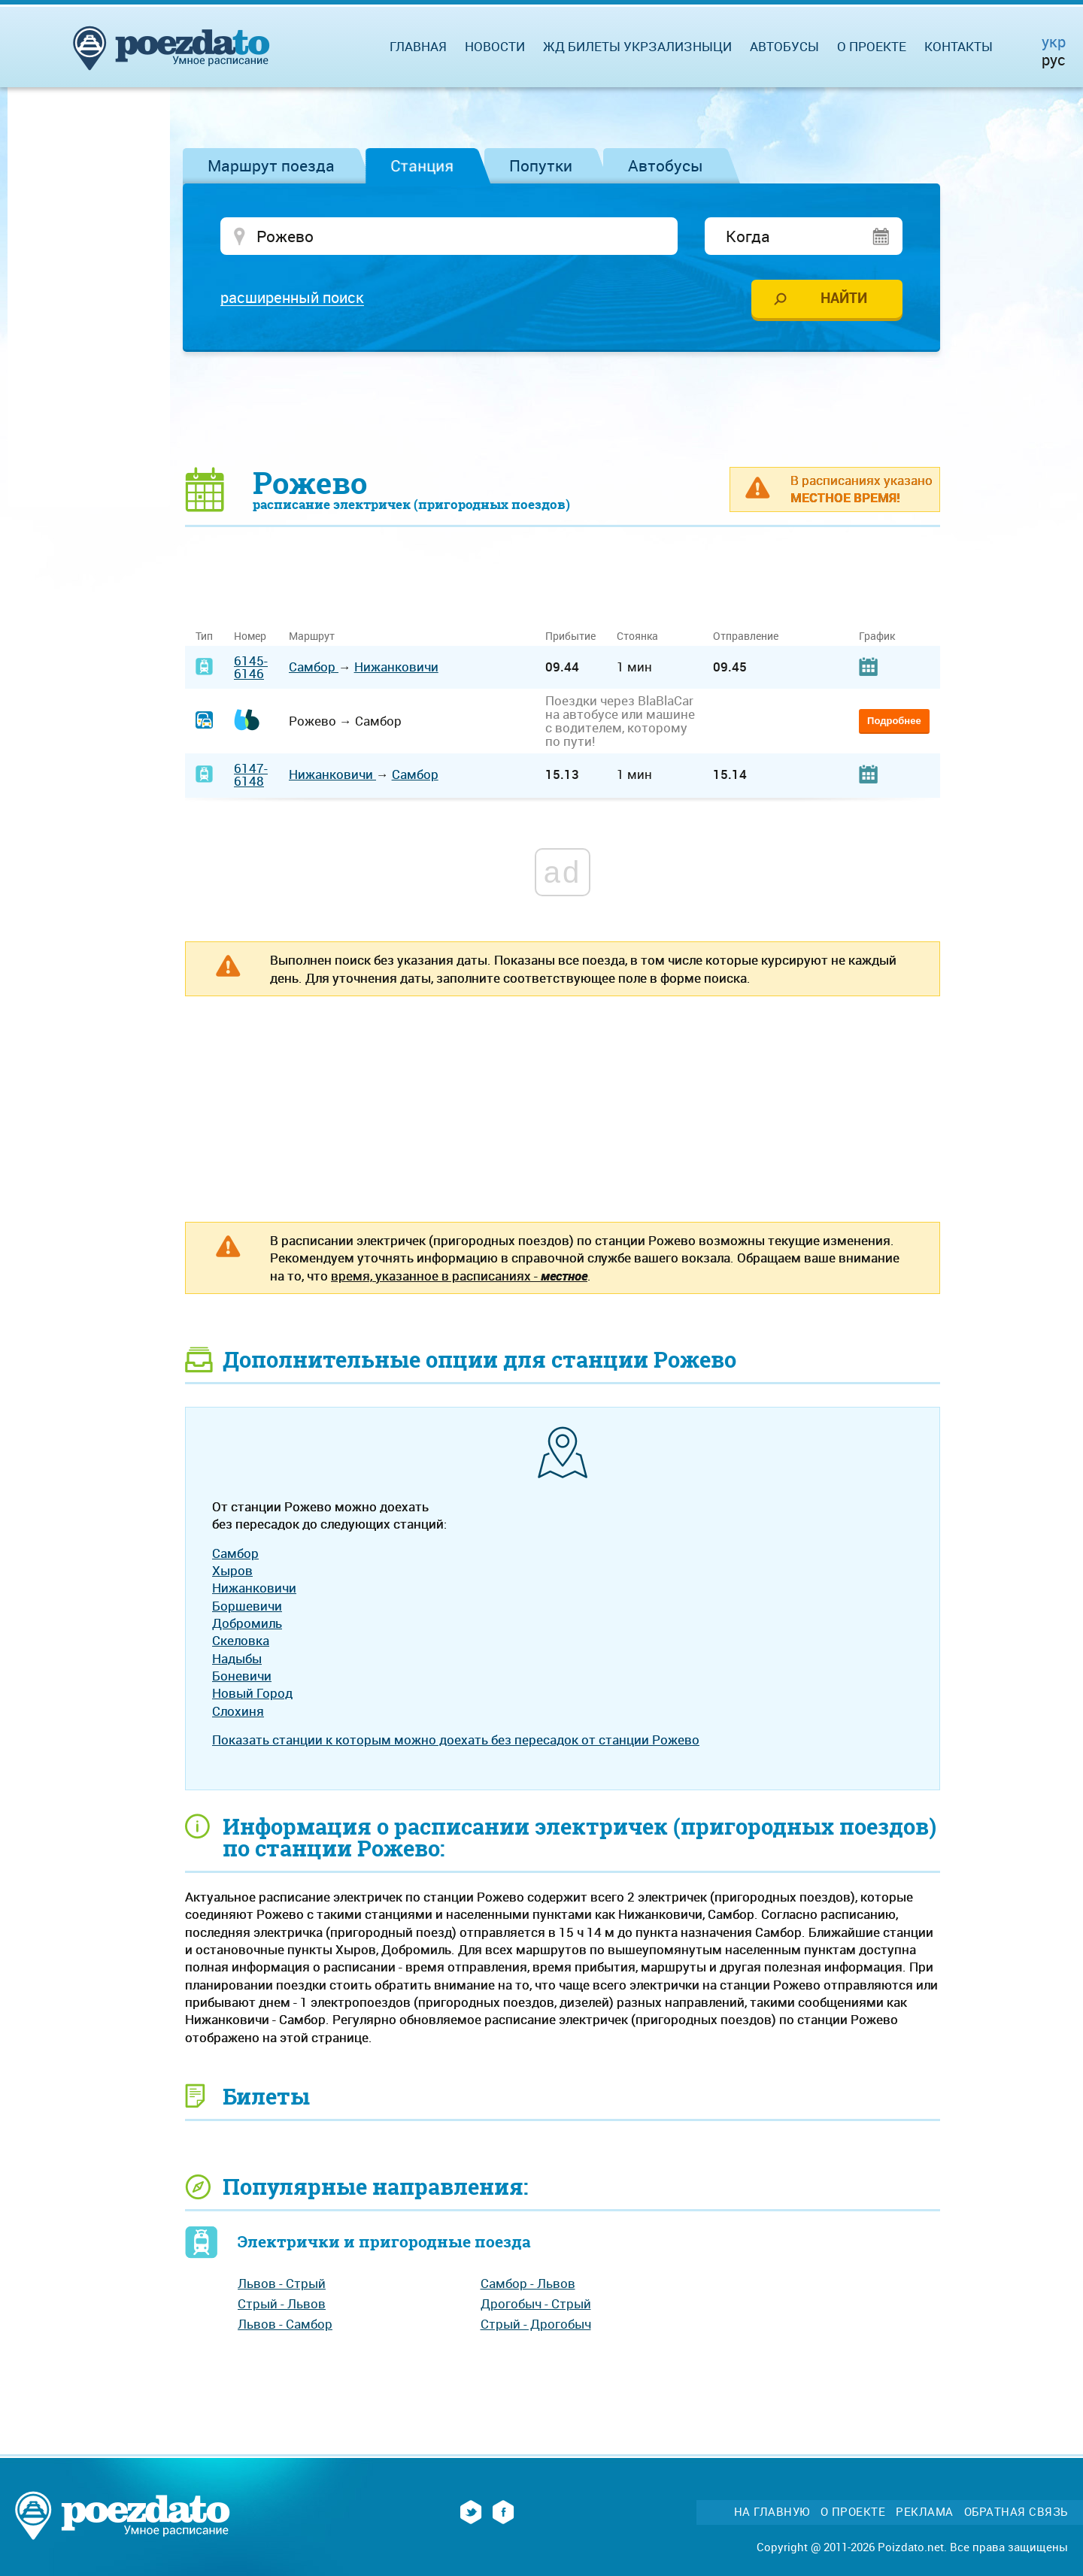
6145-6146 (251, 668)
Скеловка (240, 1641)
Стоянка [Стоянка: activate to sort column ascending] (637, 637)
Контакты (958, 46)
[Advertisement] (562, 410)
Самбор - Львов (528, 2284)
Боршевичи (247, 1606)
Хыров (232, 1571)
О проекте (871, 46)
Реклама (925, 2513)
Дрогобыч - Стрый (536, 2305)
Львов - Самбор (285, 2324)
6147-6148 (251, 775)
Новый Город (252, 1694)
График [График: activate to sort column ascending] (877, 637)
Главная (418, 46)
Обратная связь (1016, 2513)
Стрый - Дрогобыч (536, 2324)
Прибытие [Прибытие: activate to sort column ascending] (570, 637)
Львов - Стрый (282, 2284)
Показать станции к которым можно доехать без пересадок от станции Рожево (455, 1741)
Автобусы (665, 165)
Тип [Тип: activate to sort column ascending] (204, 637)
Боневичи (242, 1677)
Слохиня (238, 1711)
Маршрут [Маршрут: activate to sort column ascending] (312, 637)
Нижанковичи (396, 668)
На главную (772, 2513)
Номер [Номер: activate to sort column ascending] (250, 637)
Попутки (540, 165)
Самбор (313, 668)
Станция (422, 165)
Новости (495, 46)
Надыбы (237, 1659)
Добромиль (247, 1624)
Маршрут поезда (271, 165)
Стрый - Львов (282, 2305)
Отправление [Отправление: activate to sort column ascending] (745, 637)
